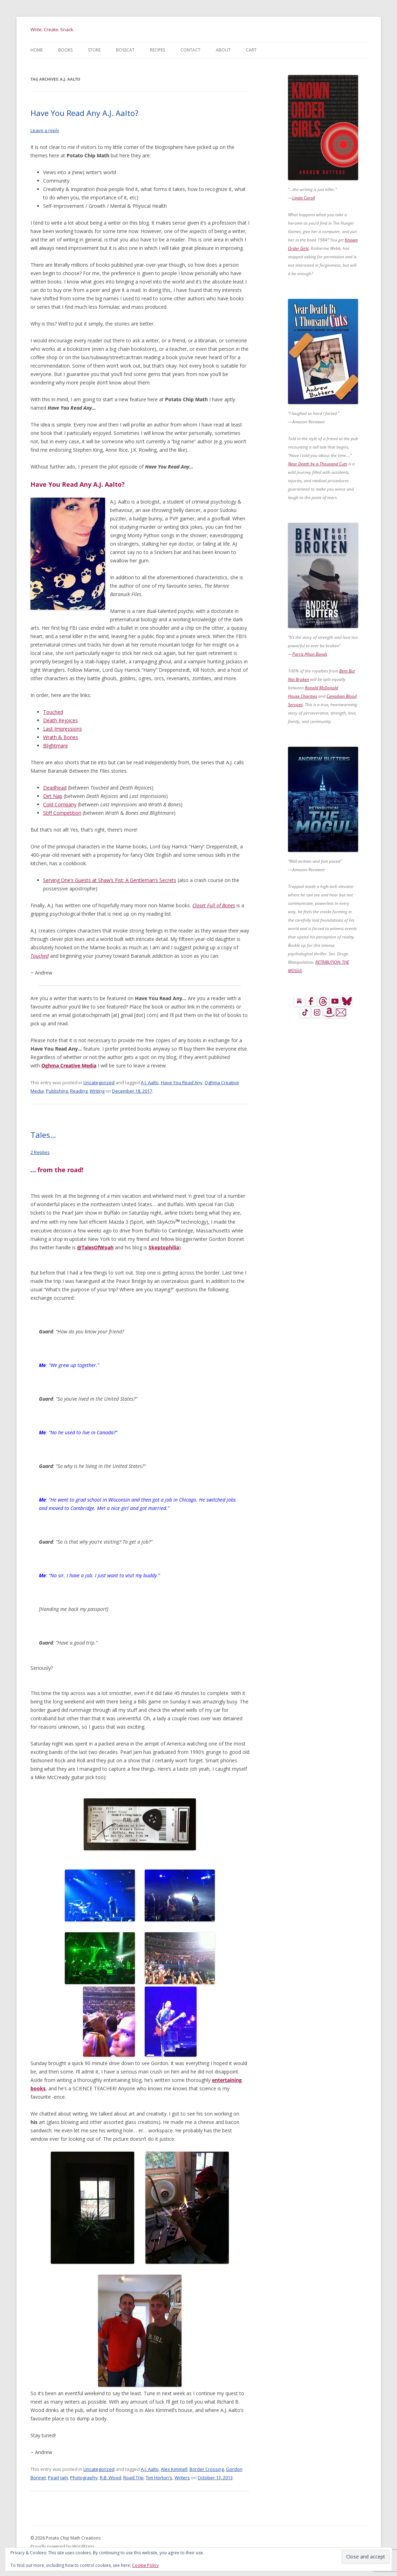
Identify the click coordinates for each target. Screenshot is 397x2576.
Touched (53, 712)
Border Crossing (207, 2469)
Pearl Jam (58, 2477)
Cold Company (59, 804)
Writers (182, 2477)
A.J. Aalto (150, 1082)
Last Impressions (62, 728)
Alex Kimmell (174, 2469)
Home (36, 50)
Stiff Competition (62, 812)
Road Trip (133, 2477)
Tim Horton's (159, 2477)
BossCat (125, 50)
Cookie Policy (145, 2565)
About (223, 50)
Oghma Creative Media (68, 1065)
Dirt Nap (52, 796)
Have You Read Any (182, 1082)
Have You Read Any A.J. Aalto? (84, 113)
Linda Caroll (303, 198)
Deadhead (55, 787)
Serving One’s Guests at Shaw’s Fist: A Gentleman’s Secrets (109, 880)
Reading (79, 1091)
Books (65, 50)
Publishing (57, 1091)
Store (94, 50)
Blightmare (55, 745)
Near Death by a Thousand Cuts (317, 464)
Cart (251, 50)
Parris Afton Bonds (309, 654)
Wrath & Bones (60, 737)
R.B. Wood (110, 2477)
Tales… (43, 1134)
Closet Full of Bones (213, 905)
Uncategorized (99, 1082)
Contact (190, 50)
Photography (84, 2477)
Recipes (157, 50)
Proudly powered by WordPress (62, 2546)
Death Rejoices (60, 720)
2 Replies (40, 1152)
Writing (97, 1091)
